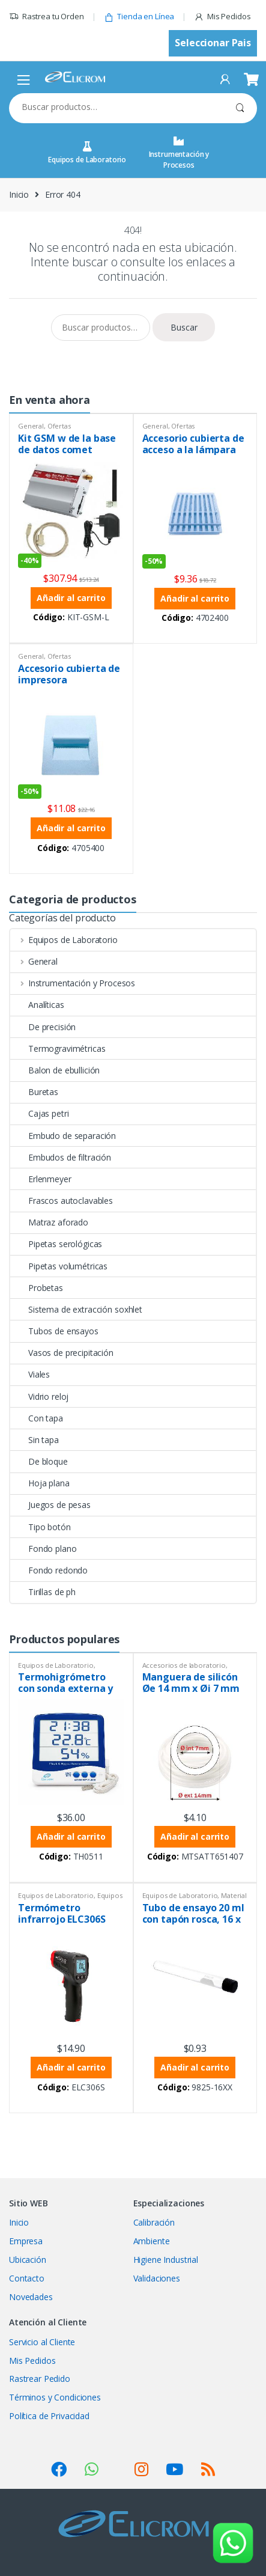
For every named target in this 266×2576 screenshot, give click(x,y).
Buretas (34, 1091)
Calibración (154, 2222)
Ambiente (151, 2241)
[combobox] (116, 107)
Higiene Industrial (165, 2259)
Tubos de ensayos (54, 1331)
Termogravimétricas (57, 1048)
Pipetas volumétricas (58, 1266)
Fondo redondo (49, 1570)
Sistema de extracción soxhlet (76, 1309)
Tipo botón (40, 1527)
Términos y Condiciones (55, 2397)
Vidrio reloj (39, 1396)
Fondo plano (43, 1548)
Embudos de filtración (60, 1157)
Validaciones (156, 2278)
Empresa (26, 2241)
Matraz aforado (49, 1222)
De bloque (39, 1461)
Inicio (19, 194)
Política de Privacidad (49, 2416)
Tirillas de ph (43, 1592)
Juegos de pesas (50, 1504)
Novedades (31, 2297)
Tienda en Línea (139, 16)
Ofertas (59, 425)
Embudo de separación (63, 1135)
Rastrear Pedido (39, 2378)
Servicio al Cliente (42, 2342)
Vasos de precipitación (61, 1352)
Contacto (26, 2278)
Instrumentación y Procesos (179, 153)
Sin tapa (34, 1439)
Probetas (36, 1287)
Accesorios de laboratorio (184, 1665)
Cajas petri (39, 1113)
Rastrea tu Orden (46, 16)
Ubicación (27, 2259)
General (31, 425)
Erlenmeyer (40, 1179)
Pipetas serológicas (56, 1244)
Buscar (240, 108)
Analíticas (37, 1004)
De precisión (43, 1027)
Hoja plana (40, 1483)
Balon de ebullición (55, 1070)
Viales (30, 1374)
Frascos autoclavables (61, 1200)
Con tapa (36, 1418)
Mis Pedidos (222, 16)
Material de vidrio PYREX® (194, 1899)
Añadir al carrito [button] (71, 597)
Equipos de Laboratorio (87, 153)
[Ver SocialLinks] (59, 2469)
